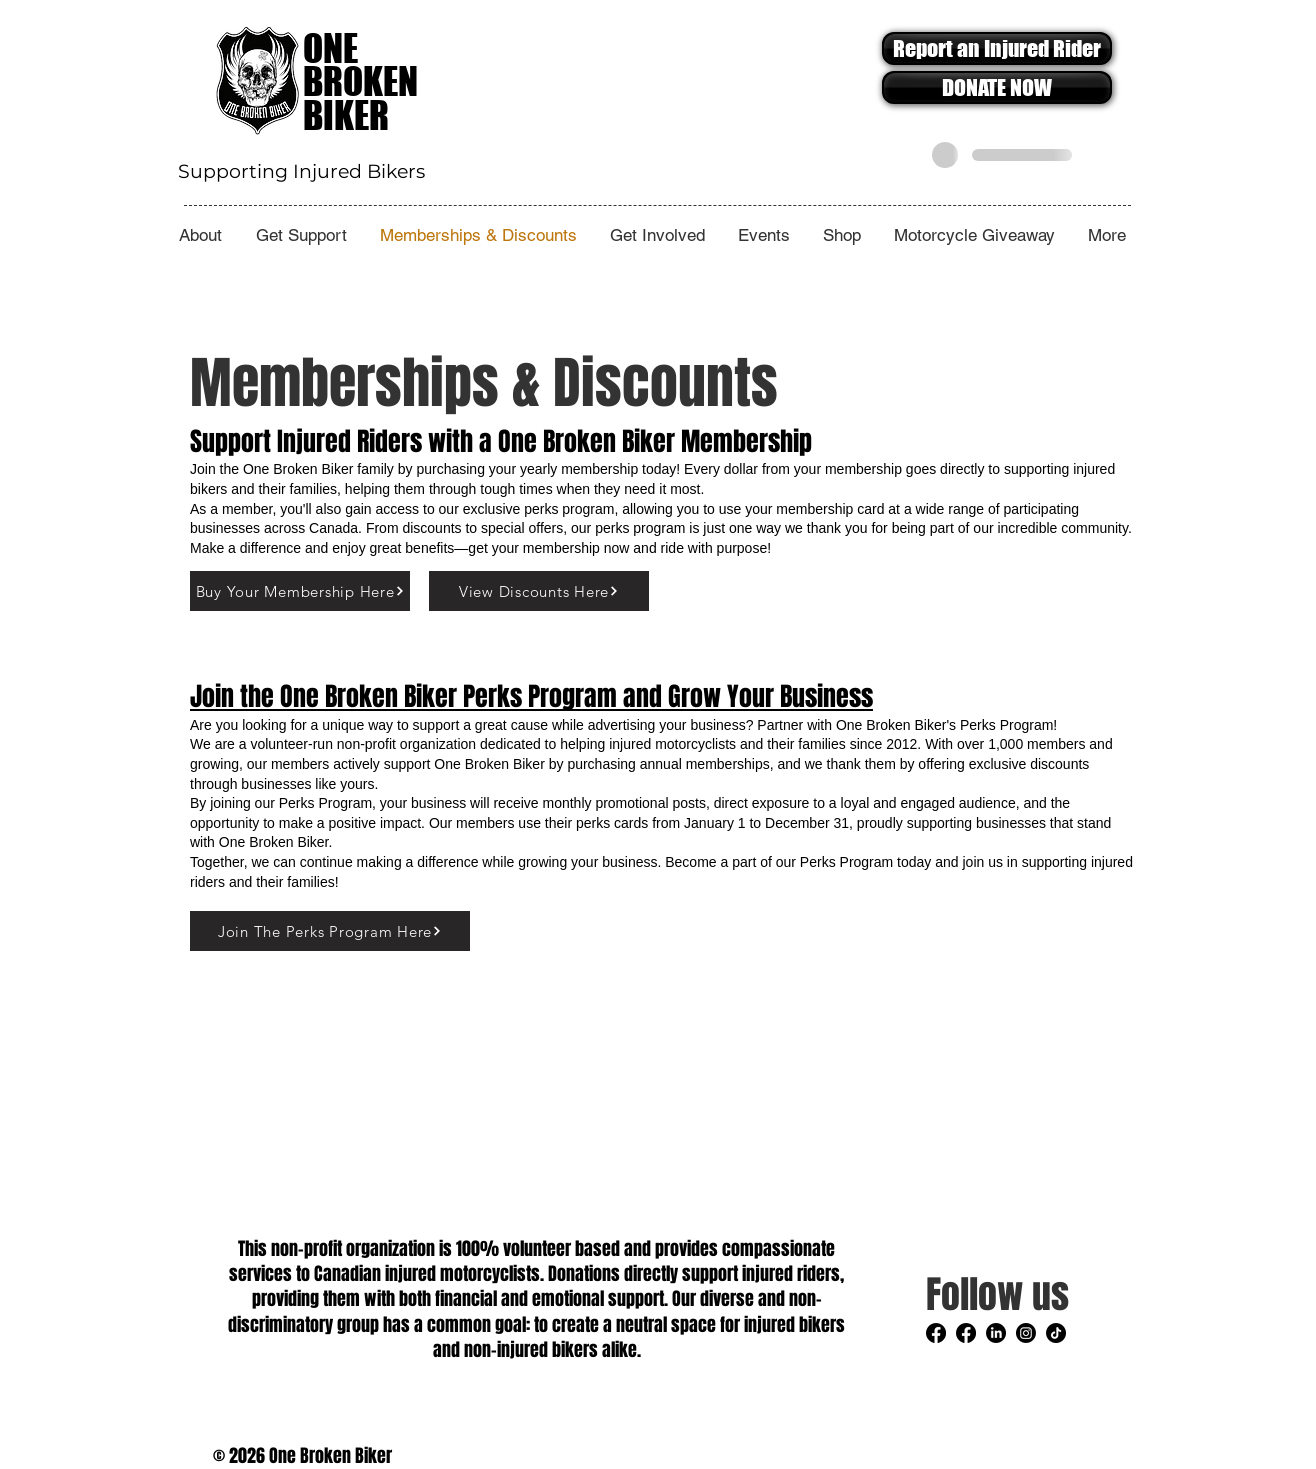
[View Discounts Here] (539, 591)
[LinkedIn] (996, 1333)
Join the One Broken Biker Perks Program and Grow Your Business (531, 696)
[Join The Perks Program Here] (330, 931)
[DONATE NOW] (997, 87)
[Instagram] (1026, 1333)
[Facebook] (936, 1333)
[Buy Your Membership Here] (300, 591)
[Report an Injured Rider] (997, 48)
